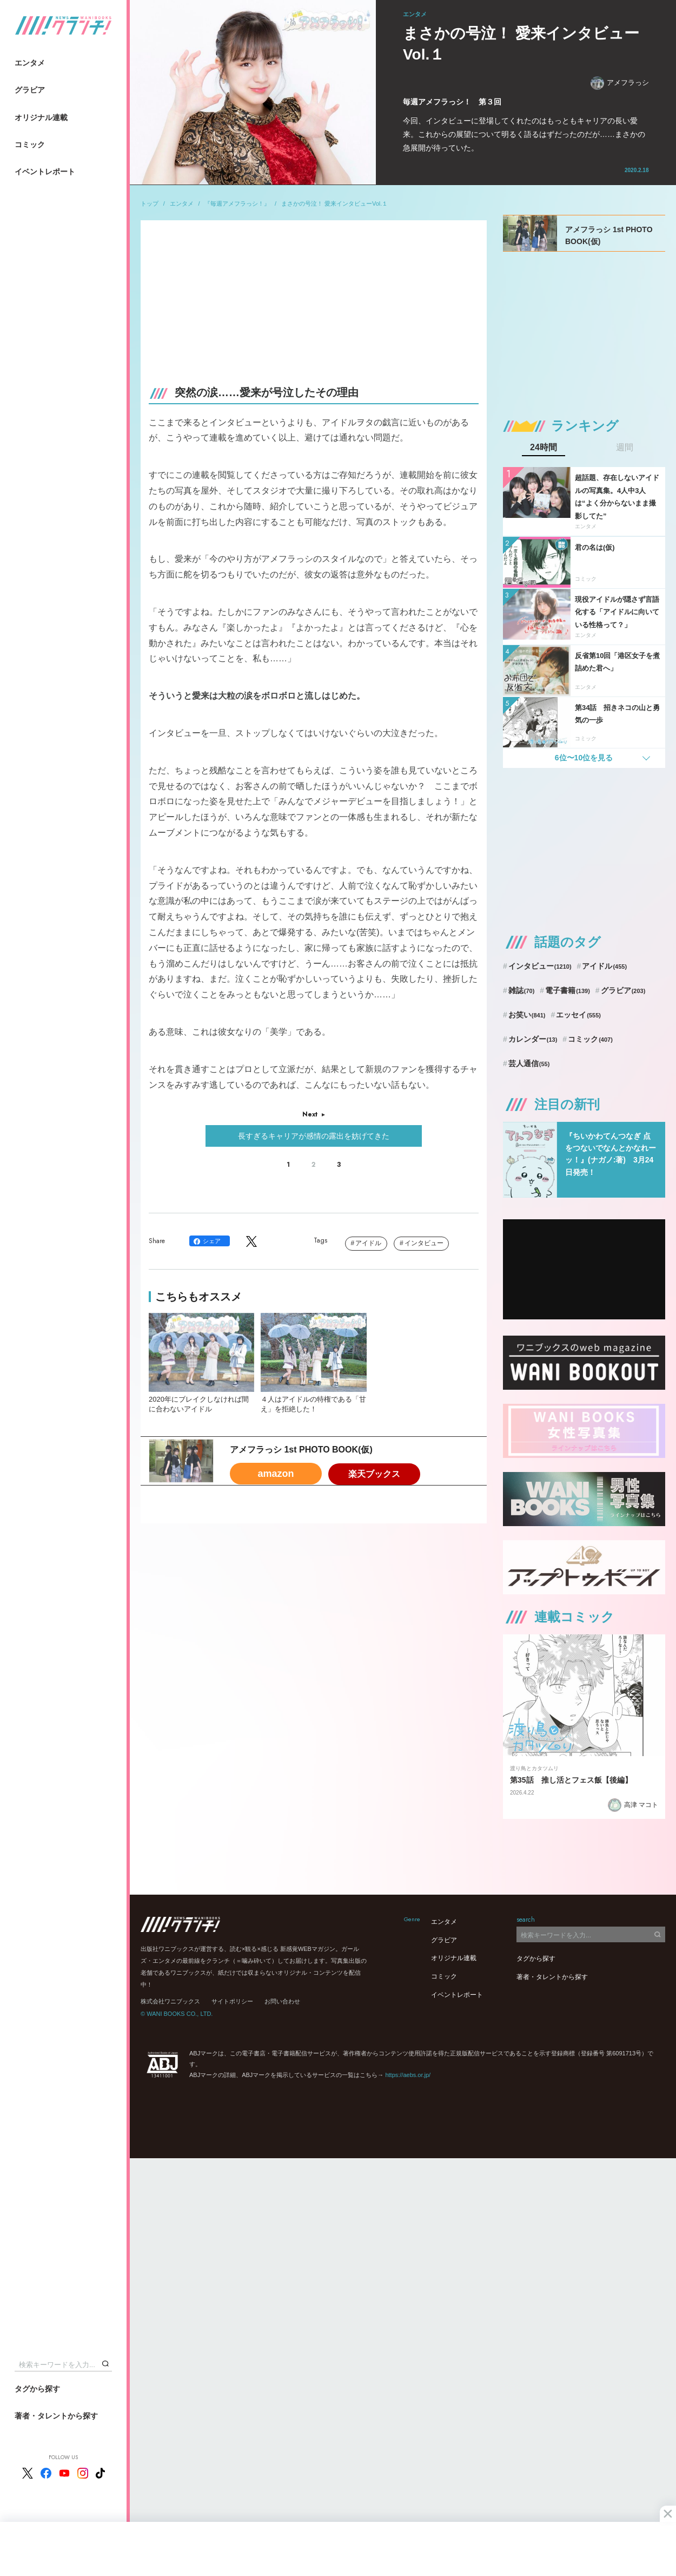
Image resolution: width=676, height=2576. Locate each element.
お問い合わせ (282, 2001)
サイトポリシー (232, 2001)
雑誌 (521, 990)
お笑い (527, 1014)
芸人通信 (529, 1063)
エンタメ (30, 62)
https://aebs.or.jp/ (407, 2075)
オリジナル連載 (41, 117)
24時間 (543, 447)
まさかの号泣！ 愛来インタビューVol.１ (334, 203)
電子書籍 (567, 990)
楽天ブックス (374, 1473)
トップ (149, 203)
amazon (275, 1473)
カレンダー (533, 1039)
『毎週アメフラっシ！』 (237, 203)
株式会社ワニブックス (170, 2001)
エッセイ (578, 1014)
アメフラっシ (620, 83)
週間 (624, 447)
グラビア (30, 90)
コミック (30, 144)
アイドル (368, 1243)
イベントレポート (45, 171)
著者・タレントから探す (56, 2415)
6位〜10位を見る (584, 757)
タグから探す (37, 2388)
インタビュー (424, 1243)
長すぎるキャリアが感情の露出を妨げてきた (313, 1136)
